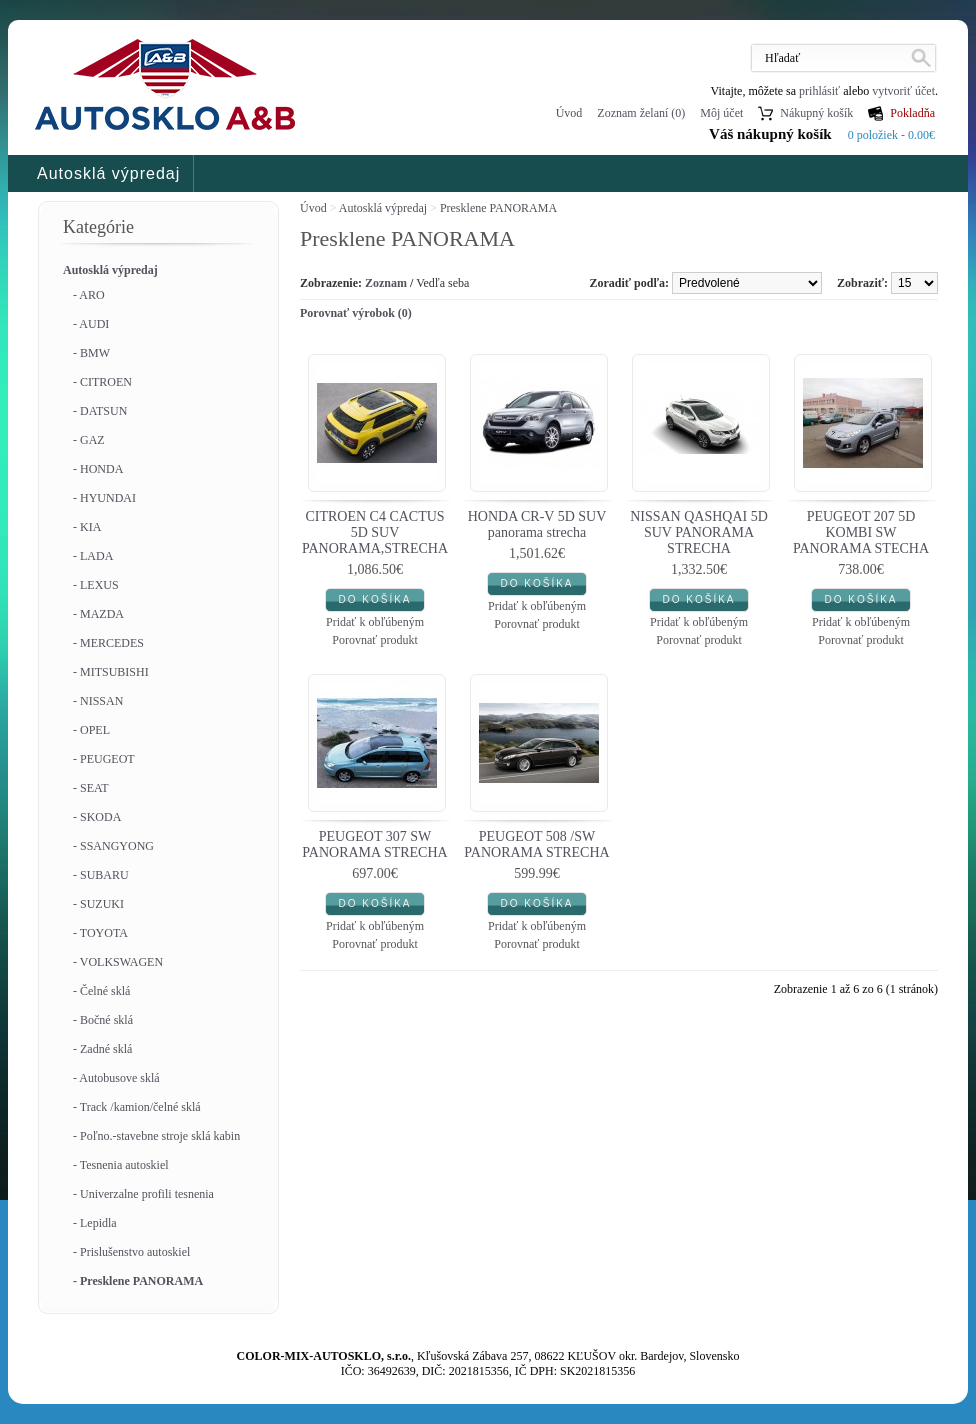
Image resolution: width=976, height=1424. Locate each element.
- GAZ (89, 440)
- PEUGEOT (104, 759)
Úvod (569, 113)
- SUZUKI (98, 904)
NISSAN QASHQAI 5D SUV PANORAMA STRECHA (699, 532)
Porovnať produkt (374, 640)
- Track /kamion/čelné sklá (137, 1107)
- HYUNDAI (104, 498)
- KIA (87, 527)
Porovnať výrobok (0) (356, 313)
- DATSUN (100, 411)
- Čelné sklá (101, 991)
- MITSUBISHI (111, 672)
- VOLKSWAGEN (118, 962)
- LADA (93, 556)
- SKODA (97, 817)
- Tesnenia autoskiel (121, 1165)
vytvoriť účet (903, 91)
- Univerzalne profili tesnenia (143, 1194)
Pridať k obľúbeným (375, 622)
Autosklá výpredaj (108, 173)
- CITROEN (102, 382)
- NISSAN (98, 701)
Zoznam (386, 283)
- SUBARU (101, 875)
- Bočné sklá (103, 1020)
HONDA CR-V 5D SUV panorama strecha (537, 524)
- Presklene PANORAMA (138, 1281)
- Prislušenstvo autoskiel (131, 1252)
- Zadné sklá (102, 1049)
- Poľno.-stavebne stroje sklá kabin (156, 1136)
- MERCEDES (108, 643)
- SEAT (91, 788)
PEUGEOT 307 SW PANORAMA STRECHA (374, 844)
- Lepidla (95, 1223)
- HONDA (98, 469)
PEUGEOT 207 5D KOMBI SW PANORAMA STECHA (861, 532)
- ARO (89, 295)
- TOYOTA (100, 933)
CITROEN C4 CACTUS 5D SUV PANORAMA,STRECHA (375, 532)
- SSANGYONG (113, 846)
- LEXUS (96, 585)
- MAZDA (98, 614)
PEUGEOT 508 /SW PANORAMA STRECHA (536, 844)
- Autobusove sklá (116, 1078)
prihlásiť (819, 91)
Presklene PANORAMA (498, 208)
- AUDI (91, 324)
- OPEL (91, 730)
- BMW (91, 353)
